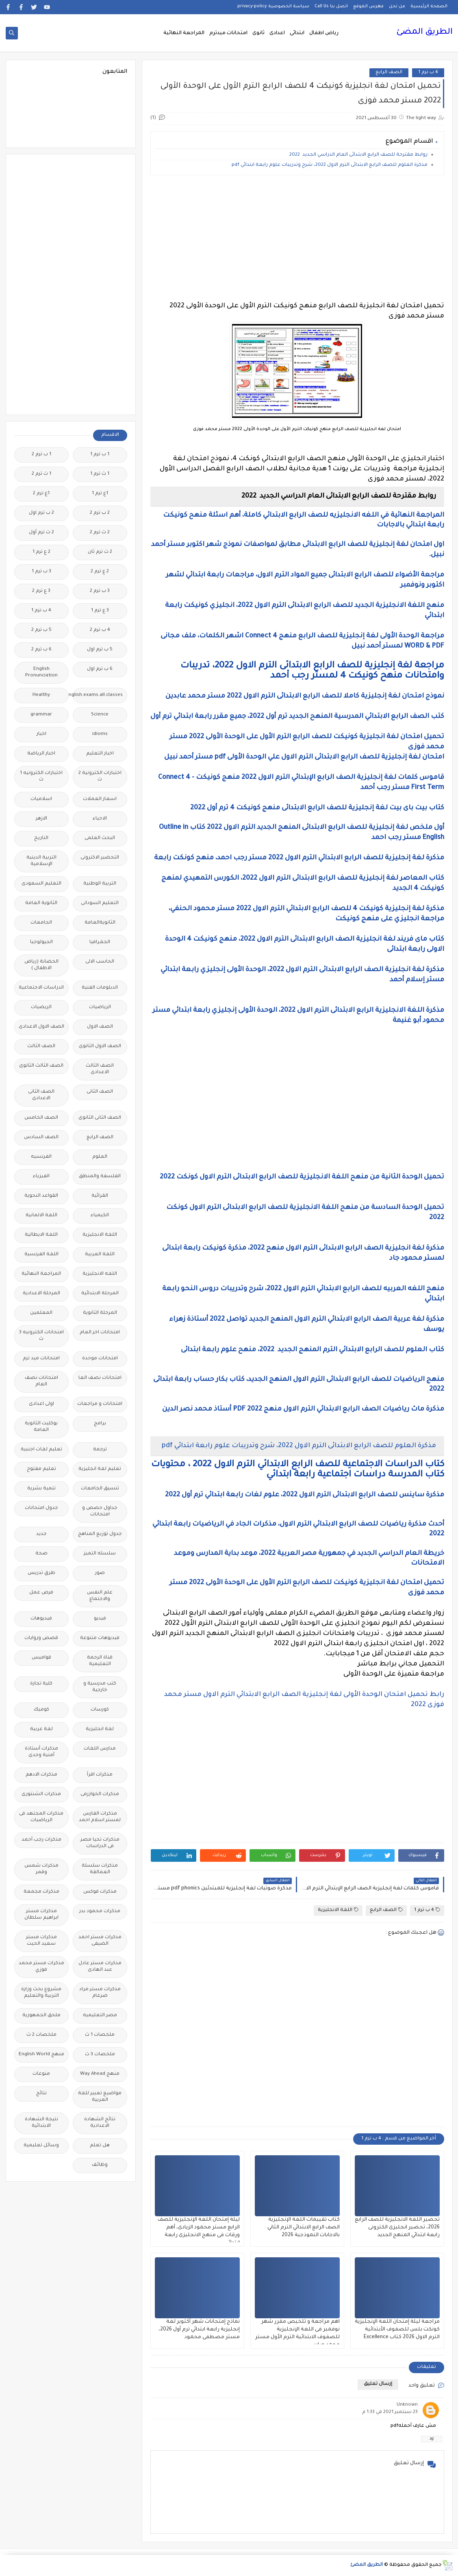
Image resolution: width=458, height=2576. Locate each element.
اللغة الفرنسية (41, 1254)
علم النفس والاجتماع (100, 1596)
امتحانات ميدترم (228, 33)
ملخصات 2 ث (41, 2035)
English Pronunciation (41, 672)
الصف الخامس (41, 1118)
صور (100, 1573)
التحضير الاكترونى (99, 858)
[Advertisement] (297, 238)
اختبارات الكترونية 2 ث (100, 777)
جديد (41, 1534)
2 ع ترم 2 (100, 571)
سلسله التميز (100, 1553)
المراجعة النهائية (183, 33)
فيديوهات (41, 1619)
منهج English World (41, 2054)
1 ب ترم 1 (99, 454)
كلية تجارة (41, 1684)
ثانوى (258, 33)
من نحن (397, 6)
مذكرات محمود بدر (99, 1911)
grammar (41, 714)
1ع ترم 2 (41, 493)
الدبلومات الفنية (100, 988)
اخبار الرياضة (41, 753)
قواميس (41, 1658)
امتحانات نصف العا (100, 1378)
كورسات (100, 1710)
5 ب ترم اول (100, 649)
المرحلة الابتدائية (100, 1293)
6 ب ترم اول (100, 669)
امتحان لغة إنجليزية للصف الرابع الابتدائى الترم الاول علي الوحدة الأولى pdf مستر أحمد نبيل (303, 757)
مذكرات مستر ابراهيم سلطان (41, 1915)
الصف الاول (100, 1027)
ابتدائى (297, 33)
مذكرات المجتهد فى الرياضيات (41, 1817)
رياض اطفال (324, 33)
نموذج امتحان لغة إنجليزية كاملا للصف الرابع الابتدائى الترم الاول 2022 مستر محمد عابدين (304, 696)
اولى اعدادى (41, 1404)
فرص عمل (41, 1593)
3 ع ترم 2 (41, 591)
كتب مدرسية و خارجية (99, 1687)
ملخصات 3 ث (100, 2054)
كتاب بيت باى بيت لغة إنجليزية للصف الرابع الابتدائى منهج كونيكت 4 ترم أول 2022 (317, 808)
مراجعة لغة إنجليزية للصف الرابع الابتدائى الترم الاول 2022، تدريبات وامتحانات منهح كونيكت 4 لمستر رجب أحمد (312, 671)
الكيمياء (100, 1215)
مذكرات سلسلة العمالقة (100, 1869)
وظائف (100, 2165)
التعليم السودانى (100, 903)
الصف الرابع (389, 72)
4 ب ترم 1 (428, 72)
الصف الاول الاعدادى (41, 1027)
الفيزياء (41, 1176)
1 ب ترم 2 (41, 454)
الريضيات (41, 1007)
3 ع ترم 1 (100, 610)
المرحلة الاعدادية (41, 1293)
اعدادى (277, 33)
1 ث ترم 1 (99, 474)
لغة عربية (41, 1729)
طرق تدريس (41, 1573)
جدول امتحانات (41, 1508)
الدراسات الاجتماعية (41, 988)
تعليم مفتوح (41, 1469)
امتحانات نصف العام (41, 1381)
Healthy (41, 695)
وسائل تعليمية (41, 2145)
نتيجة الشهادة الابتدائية (41, 2123)
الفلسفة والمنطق (100, 1176)
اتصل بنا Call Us (331, 6)
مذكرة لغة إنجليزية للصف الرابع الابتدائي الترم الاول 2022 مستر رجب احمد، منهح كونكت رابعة (298, 858)
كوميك (41, 1710)
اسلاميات (41, 799)
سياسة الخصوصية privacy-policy (273, 6)
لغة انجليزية (100, 1729)
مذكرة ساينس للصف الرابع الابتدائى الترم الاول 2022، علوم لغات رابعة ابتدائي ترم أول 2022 (304, 1495)
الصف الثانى (100, 1092)
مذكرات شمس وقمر (41, 1869)
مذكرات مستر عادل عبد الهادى (100, 1967)
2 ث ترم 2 (100, 532)
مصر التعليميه (100, 2015)
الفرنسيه (41, 1157)
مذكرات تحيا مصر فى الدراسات (99, 1843)
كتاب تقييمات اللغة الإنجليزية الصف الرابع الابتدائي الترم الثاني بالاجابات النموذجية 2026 (303, 2227)
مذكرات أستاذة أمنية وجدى (41, 1752)
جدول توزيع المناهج (100, 1534)
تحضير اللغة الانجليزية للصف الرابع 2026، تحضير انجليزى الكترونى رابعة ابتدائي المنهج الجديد (397, 2227)
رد (432, 2438)
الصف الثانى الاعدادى (41, 1095)
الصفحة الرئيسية (428, 6)
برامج (100, 1423)
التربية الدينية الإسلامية (41, 861)
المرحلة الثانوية (100, 1313)
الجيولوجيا (41, 942)
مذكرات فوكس (100, 1892)
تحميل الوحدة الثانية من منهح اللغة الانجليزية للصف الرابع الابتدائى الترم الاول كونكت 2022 (302, 1177)
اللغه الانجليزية (99, 1274)
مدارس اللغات (100, 1749)
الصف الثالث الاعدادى (100, 1069)
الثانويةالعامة (100, 923)
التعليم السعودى (41, 884)
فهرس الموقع (368, 6)
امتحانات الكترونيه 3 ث (41, 1336)
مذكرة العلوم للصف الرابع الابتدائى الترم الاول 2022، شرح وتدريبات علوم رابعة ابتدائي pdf (330, 165)
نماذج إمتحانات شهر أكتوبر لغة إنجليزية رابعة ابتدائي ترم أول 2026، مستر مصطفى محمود (199, 2329)
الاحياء (100, 819)
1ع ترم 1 (100, 493)
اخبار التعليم (100, 753)
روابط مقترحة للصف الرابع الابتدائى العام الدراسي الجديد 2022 (358, 155)
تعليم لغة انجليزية (99, 1469)
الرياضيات (100, 1007)
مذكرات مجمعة (41, 1892)
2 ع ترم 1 (41, 552)
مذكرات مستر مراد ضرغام (100, 1993)
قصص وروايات (41, 1638)
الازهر (41, 819)
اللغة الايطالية (41, 1235)
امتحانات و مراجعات (99, 1404)
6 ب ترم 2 (41, 649)
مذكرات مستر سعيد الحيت (41, 1941)
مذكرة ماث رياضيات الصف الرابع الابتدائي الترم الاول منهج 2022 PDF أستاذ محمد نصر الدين (303, 1409)
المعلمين (41, 1313)
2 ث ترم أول (41, 532)
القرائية (99, 1196)
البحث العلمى (100, 838)
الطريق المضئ (424, 32)
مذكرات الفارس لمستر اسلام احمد (100, 1817)
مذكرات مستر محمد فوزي (41, 1967)
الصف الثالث (41, 1046)
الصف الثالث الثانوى (41, 1066)
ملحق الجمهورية (41, 2015)
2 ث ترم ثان (100, 552)
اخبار (41, 734)
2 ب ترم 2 (100, 513)
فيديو (100, 1619)
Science (100, 714)
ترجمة (100, 1449)
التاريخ (41, 838)
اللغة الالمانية (41, 1215)
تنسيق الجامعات (100, 1488)
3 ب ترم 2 (100, 591)
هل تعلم (100, 2145)
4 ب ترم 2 (100, 630)
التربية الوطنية (99, 884)
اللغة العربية (100, 1254)
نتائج (41, 2093)
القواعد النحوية (41, 1196)
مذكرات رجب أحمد (41, 1840)
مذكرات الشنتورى (41, 1794)
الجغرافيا (99, 942)
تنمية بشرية (41, 1488)
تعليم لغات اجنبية (41, 1449)
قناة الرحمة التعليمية (100, 1661)
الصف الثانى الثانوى (99, 1118)
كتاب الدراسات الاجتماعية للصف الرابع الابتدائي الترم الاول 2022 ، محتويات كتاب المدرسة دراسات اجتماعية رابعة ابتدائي (297, 1470)
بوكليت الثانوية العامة (41, 1427)
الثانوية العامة (41, 903)
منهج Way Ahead (99, 2074)
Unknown (407, 2405)
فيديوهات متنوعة (99, 1638)
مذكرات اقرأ (100, 1775)
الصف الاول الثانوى (100, 1046)
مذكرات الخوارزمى (99, 1794)
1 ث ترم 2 (41, 474)
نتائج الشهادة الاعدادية (99, 2123)
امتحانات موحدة (100, 1358)
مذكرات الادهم (41, 1775)
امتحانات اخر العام (100, 1332)
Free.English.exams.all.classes (98, 695)
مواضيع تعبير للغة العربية (100, 2097)
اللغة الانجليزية (338, 1910)
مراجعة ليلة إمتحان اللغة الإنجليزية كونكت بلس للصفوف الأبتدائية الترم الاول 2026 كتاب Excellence (397, 2329)
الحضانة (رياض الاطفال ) (41, 965)
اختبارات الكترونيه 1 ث (41, 777)
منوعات (41, 2074)
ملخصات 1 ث (100, 2035)
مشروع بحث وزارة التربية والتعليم (41, 1993)
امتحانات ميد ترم (41, 1358)
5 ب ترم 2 (41, 630)
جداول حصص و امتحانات (99, 1511)
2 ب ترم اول (41, 513)
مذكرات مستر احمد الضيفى (100, 1941)
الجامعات (41, 923)
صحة (41, 1553)
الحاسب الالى (99, 962)
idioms (100, 734)
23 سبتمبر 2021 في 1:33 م (390, 2412)
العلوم (99, 1157)
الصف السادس (41, 1137)
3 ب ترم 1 (41, 571)
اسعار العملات (100, 799)
